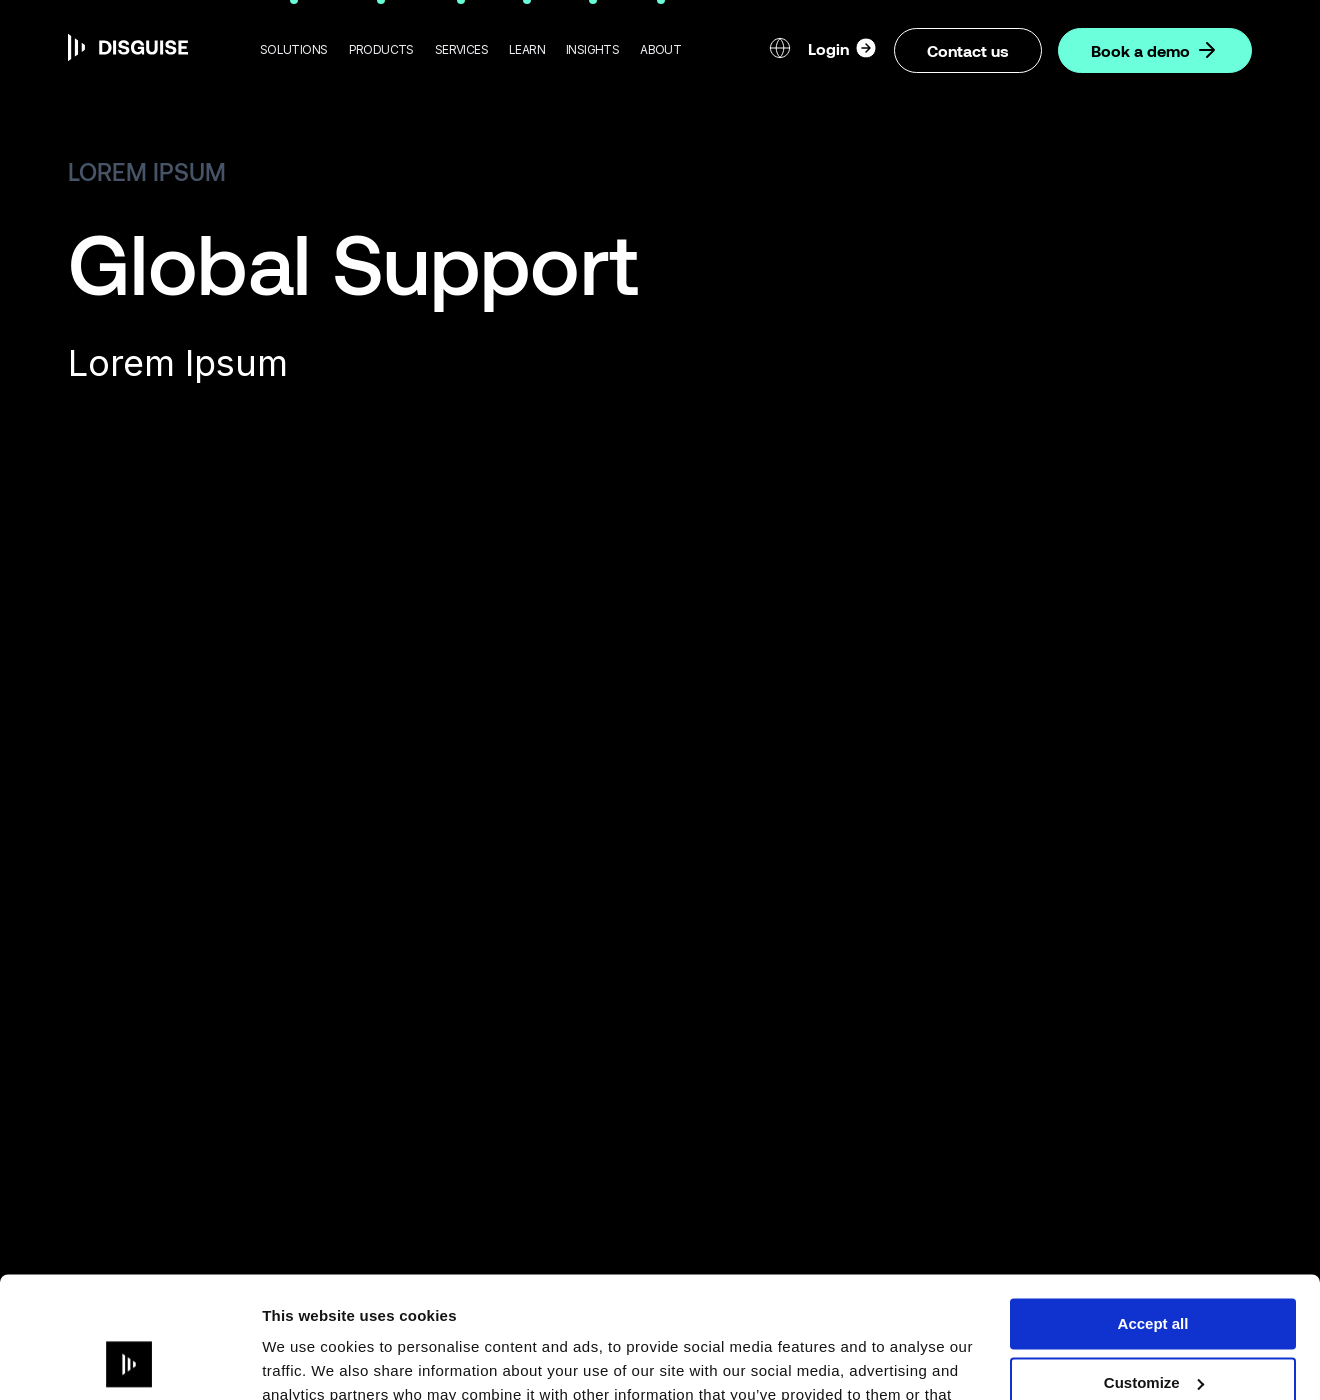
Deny (1153, 1327)
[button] (294, 50)
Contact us (968, 50)
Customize (1154, 1269)
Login (843, 48)
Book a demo (1155, 50)
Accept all (1153, 1210)
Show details (308, 1360)
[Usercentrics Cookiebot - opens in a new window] (129, 1361)
